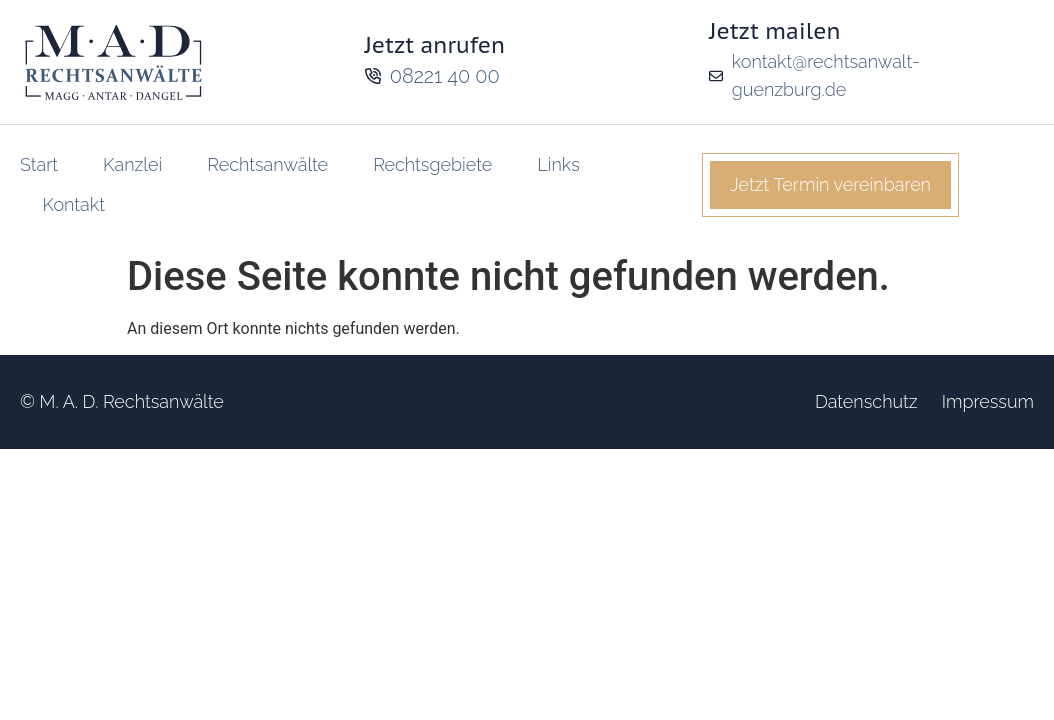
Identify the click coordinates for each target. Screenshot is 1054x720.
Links (558, 164)
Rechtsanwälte (267, 164)
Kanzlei (132, 164)
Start (39, 164)
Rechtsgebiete (432, 164)
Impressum (988, 401)
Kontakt (74, 204)
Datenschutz (866, 401)
